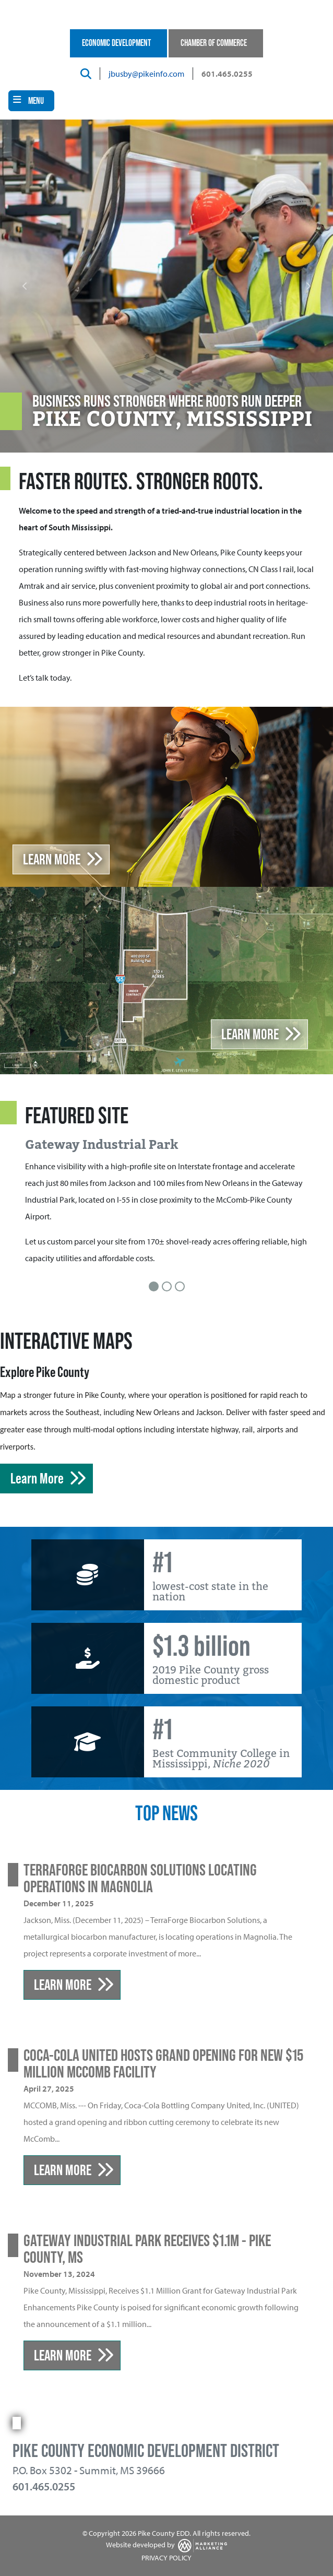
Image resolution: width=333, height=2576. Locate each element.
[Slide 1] (154, 1286)
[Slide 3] (180, 1286)
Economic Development (116, 43)
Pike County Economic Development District (146, 2450)
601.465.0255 (227, 73)
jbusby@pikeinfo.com (146, 73)
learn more (250, 1034)
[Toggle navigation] (31, 100)
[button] (25, 286)
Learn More (51, 859)
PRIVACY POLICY (166, 2557)
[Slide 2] (167, 1286)
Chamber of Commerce (214, 43)
